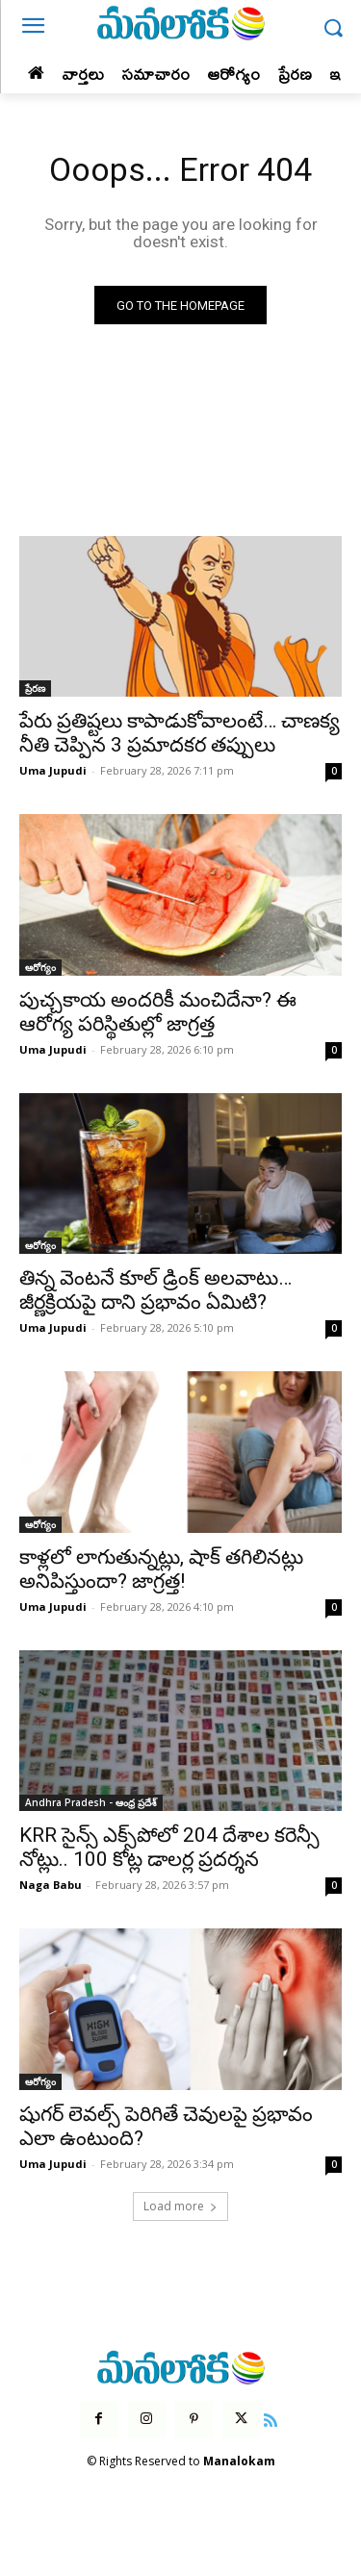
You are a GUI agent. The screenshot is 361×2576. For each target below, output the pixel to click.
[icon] (270, 2418)
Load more (180, 2206)
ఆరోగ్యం (40, 967)
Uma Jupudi (53, 770)
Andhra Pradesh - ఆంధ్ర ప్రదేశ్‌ (91, 1802)
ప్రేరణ (35, 688)
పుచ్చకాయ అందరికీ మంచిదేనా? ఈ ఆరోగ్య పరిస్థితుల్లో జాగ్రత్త (158, 1011)
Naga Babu (50, 1884)
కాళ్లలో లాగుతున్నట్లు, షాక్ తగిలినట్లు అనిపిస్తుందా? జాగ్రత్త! (161, 1569)
